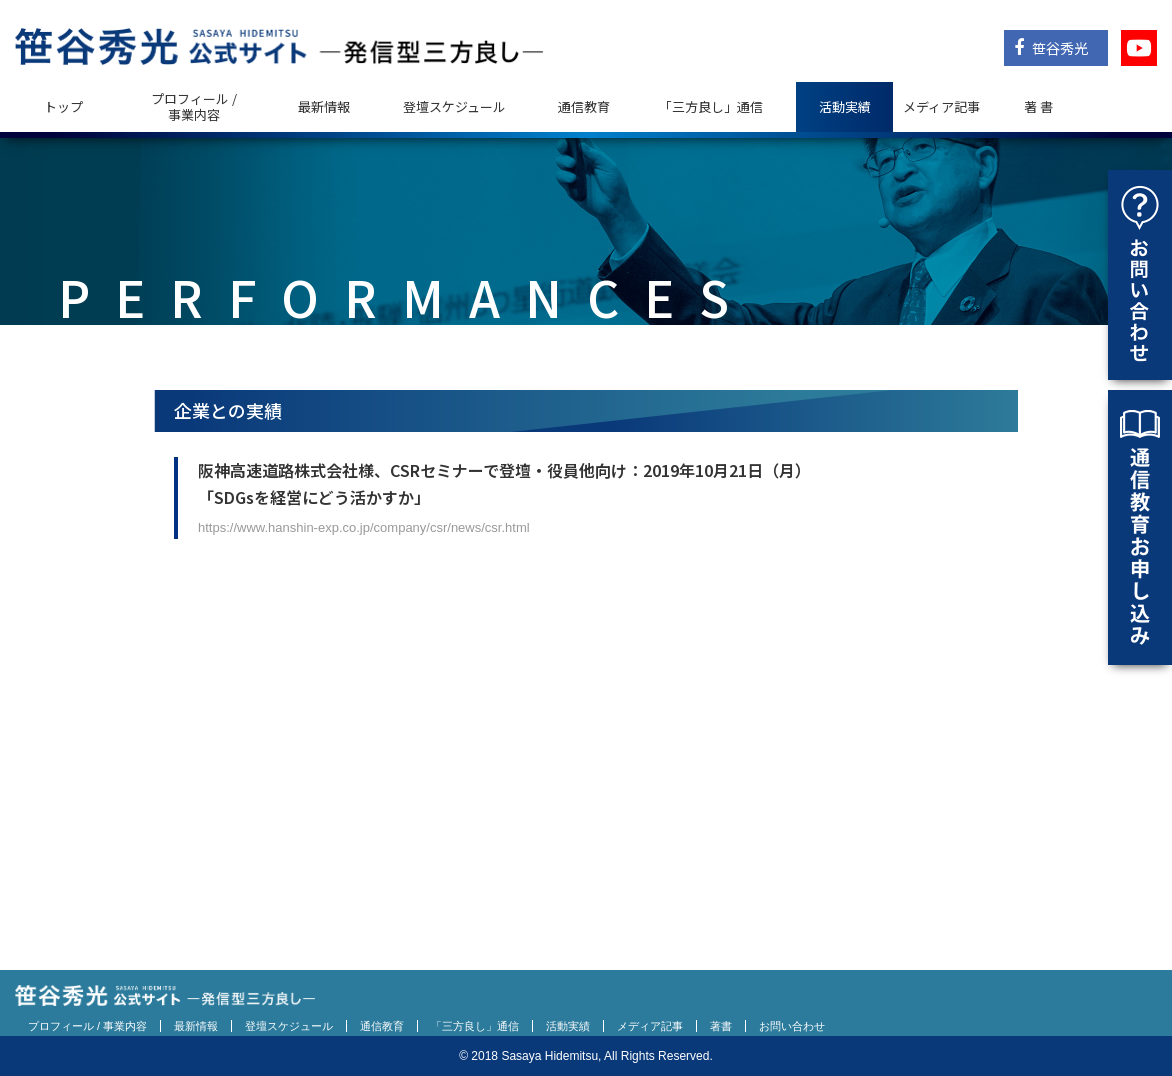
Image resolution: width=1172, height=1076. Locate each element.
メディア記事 (941, 106)
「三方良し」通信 (475, 1026)
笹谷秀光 (1051, 48)
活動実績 (845, 106)
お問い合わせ (792, 1026)
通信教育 (584, 106)
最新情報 (324, 106)
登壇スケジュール (454, 106)
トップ (63, 106)
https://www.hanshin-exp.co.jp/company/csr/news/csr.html (364, 527)
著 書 (1038, 106)
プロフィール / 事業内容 (194, 106)
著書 (721, 1026)
